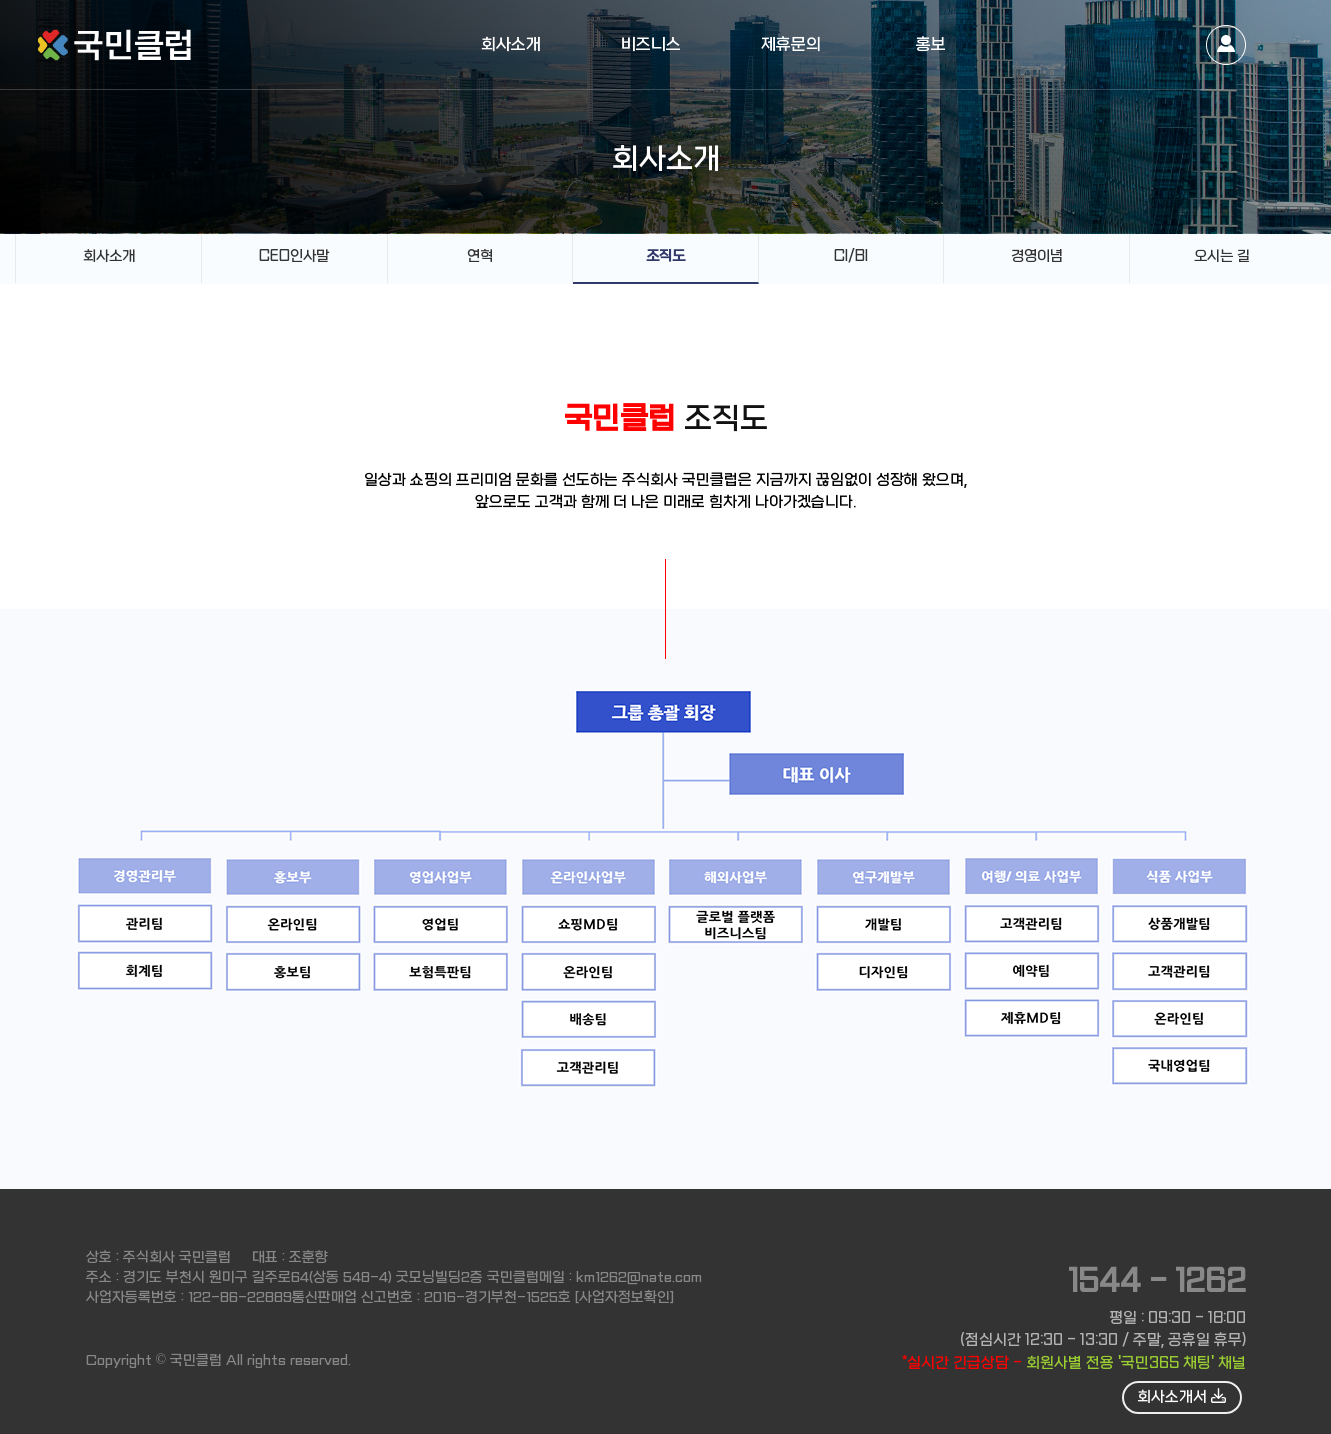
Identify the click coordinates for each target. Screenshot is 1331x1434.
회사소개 (511, 44)
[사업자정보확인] (624, 1297)
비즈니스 (651, 44)
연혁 (480, 256)
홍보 (931, 44)
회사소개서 (1181, 1397)
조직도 (665, 256)
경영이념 (1037, 256)
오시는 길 (1222, 256)
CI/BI (851, 256)
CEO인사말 (294, 256)
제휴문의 (791, 44)
